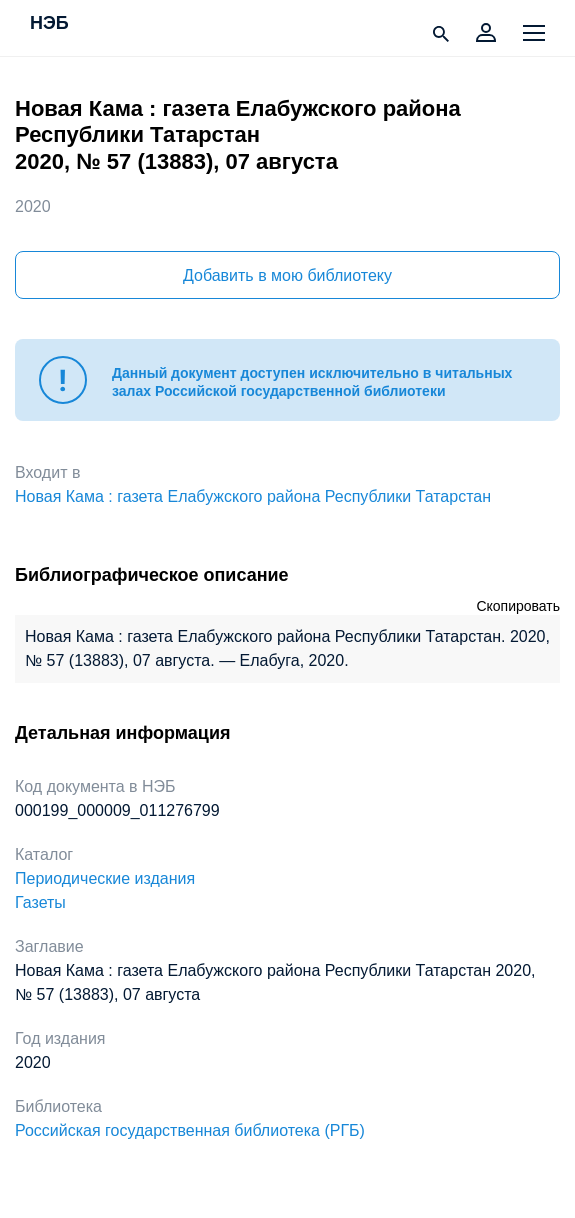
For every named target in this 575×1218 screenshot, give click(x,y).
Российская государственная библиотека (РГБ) (190, 1130)
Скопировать (518, 606)
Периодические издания (105, 878)
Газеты (40, 902)
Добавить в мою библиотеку (287, 275)
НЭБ (49, 24)
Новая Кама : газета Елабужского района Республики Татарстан (253, 496)
